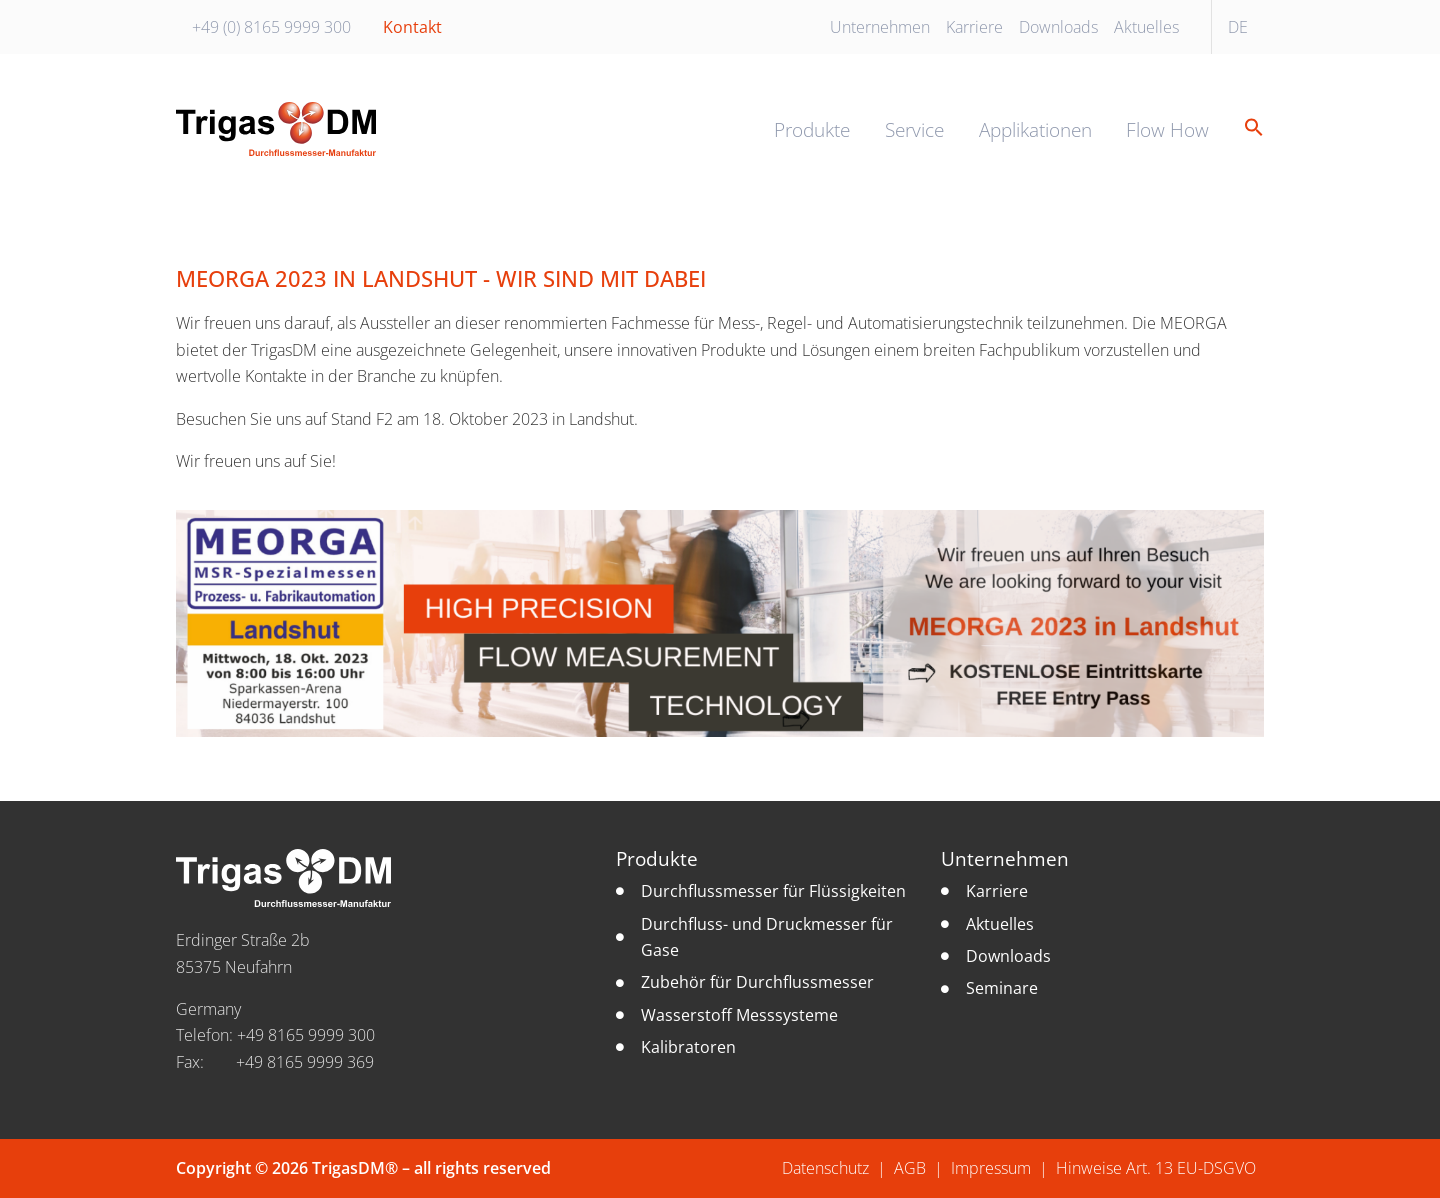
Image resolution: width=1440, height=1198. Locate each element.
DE (1238, 27)
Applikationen (1035, 129)
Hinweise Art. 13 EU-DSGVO (1156, 1168)
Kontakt (412, 27)
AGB (910, 1168)
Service (914, 129)
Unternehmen (880, 27)
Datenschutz (825, 1168)
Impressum (991, 1168)
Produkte (812, 129)
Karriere (974, 27)
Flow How (1167, 129)
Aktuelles (1146, 27)
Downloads (1058, 27)
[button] (1246, 128)
